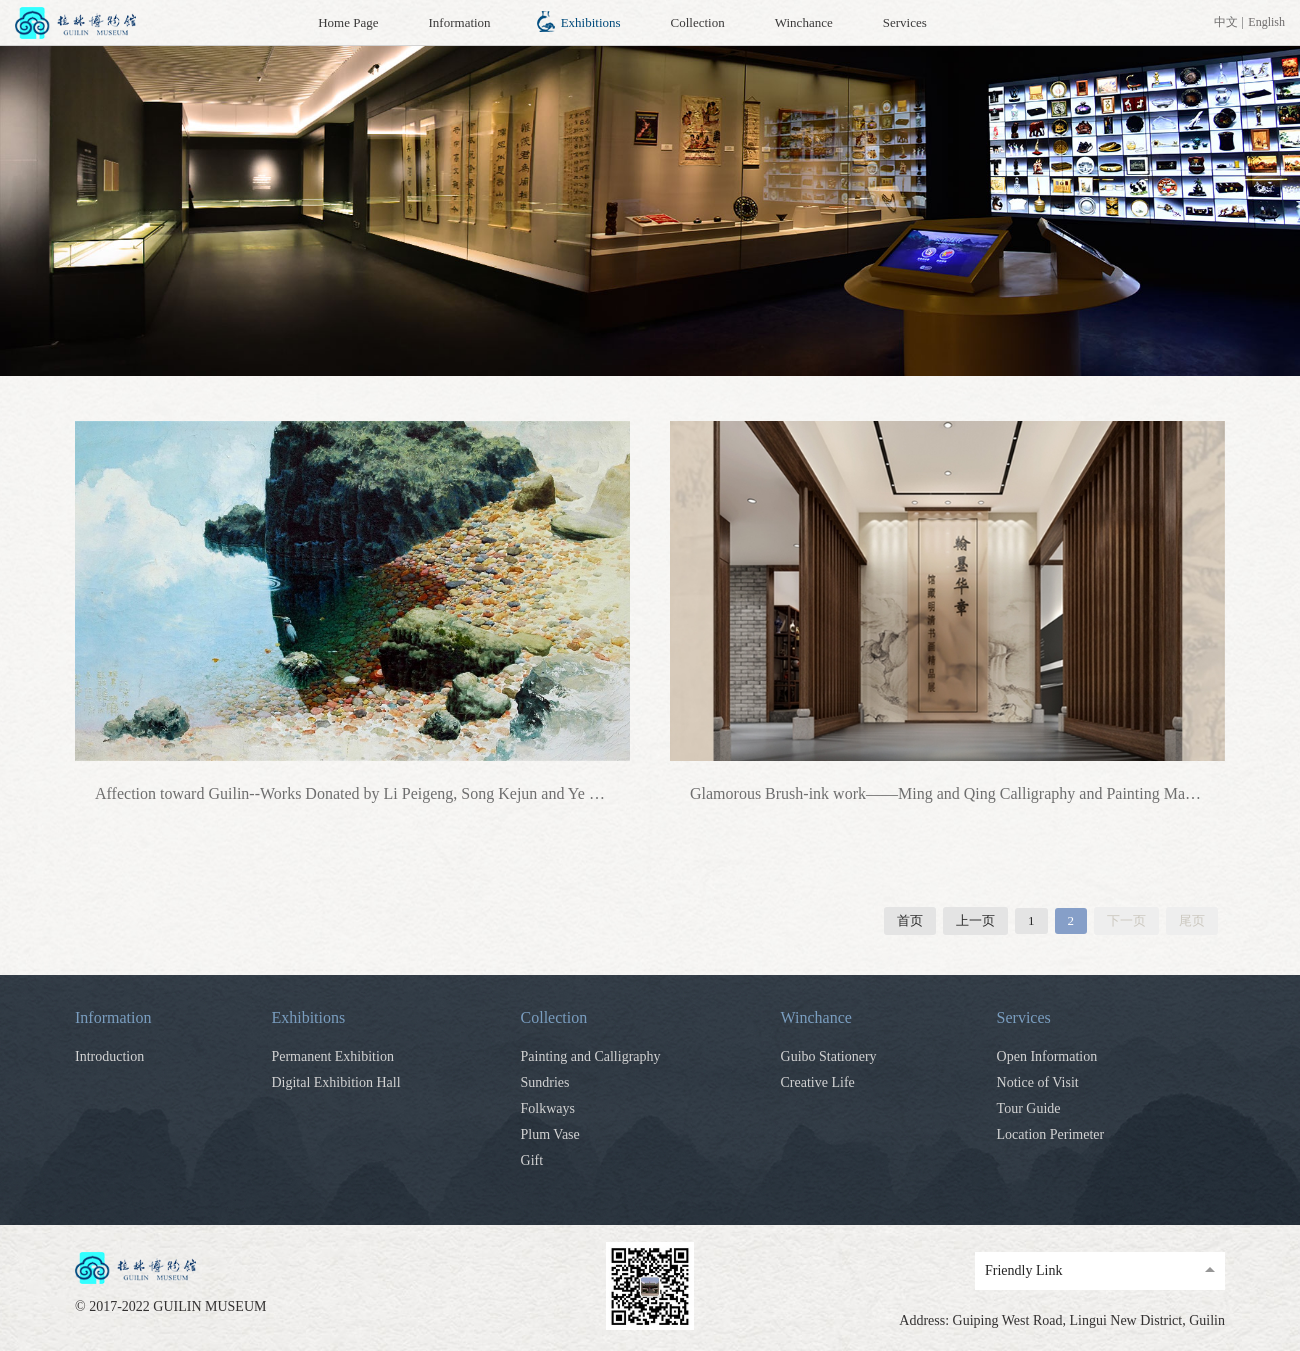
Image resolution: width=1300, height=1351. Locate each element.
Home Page (348, 22)
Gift (532, 1160)
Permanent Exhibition (332, 1056)
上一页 (975, 920)
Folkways (548, 1108)
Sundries (545, 1082)
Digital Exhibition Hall (335, 1082)
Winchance (804, 22)
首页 (910, 920)
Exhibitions (591, 22)
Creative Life (818, 1082)
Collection (698, 22)
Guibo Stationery (829, 1056)
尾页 (1192, 920)
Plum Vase (550, 1134)
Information (460, 22)
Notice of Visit (1038, 1082)
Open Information (1047, 1056)
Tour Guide (1029, 1108)
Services (905, 22)
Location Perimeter (1051, 1134)
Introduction (109, 1056)
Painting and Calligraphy (591, 1056)
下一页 (1126, 920)
